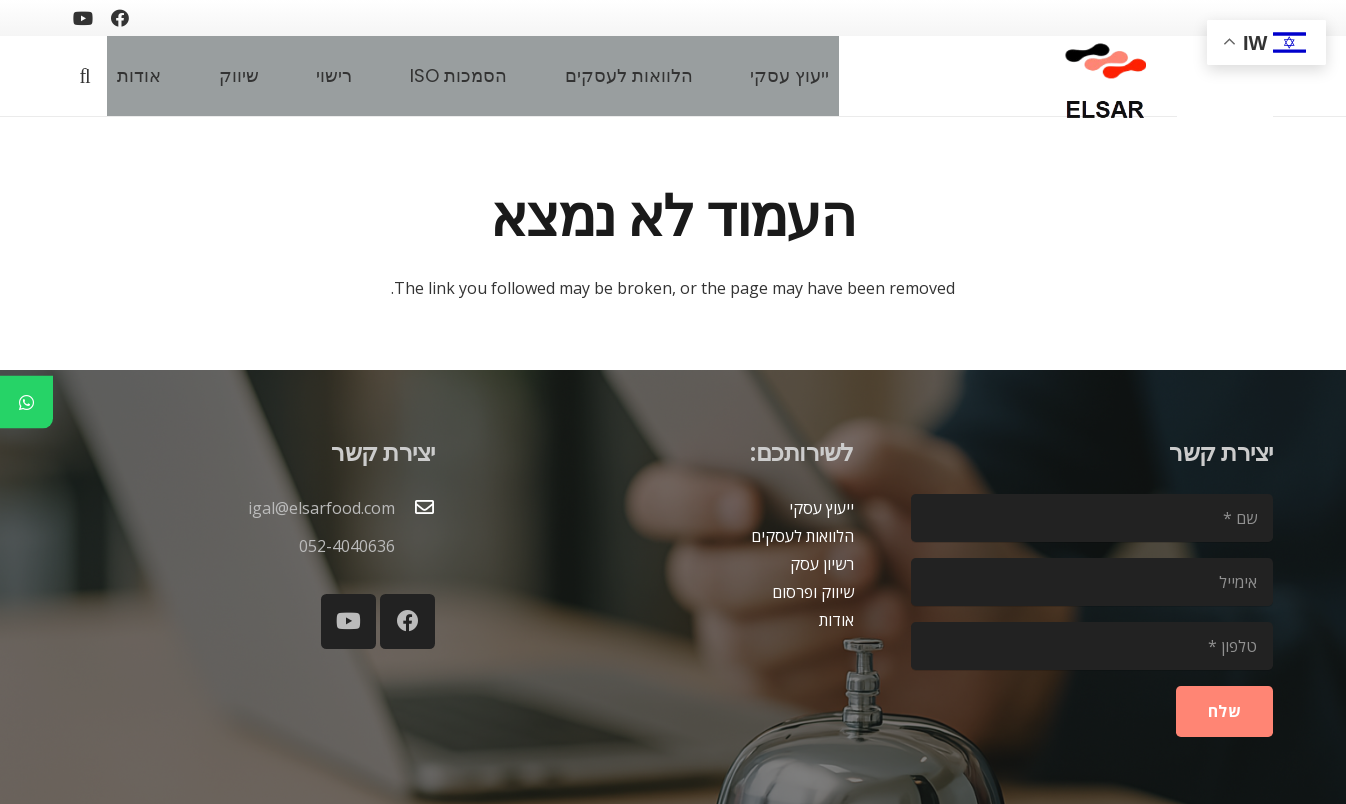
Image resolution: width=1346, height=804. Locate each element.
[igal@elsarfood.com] (415, 508)
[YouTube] (83, 18)
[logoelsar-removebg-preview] (1102, 76)
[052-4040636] (415, 546)
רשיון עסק (822, 564)
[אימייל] (1092, 582)
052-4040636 (347, 546)
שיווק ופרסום (813, 592)
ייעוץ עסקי (821, 508)
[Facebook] (120, 18)
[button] (85, 76)
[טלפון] (1092, 646)
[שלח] (1224, 711)
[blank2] (1225, 86)
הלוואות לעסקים (802, 536)
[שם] (1092, 518)
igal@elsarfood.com (321, 508)
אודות (836, 620)
